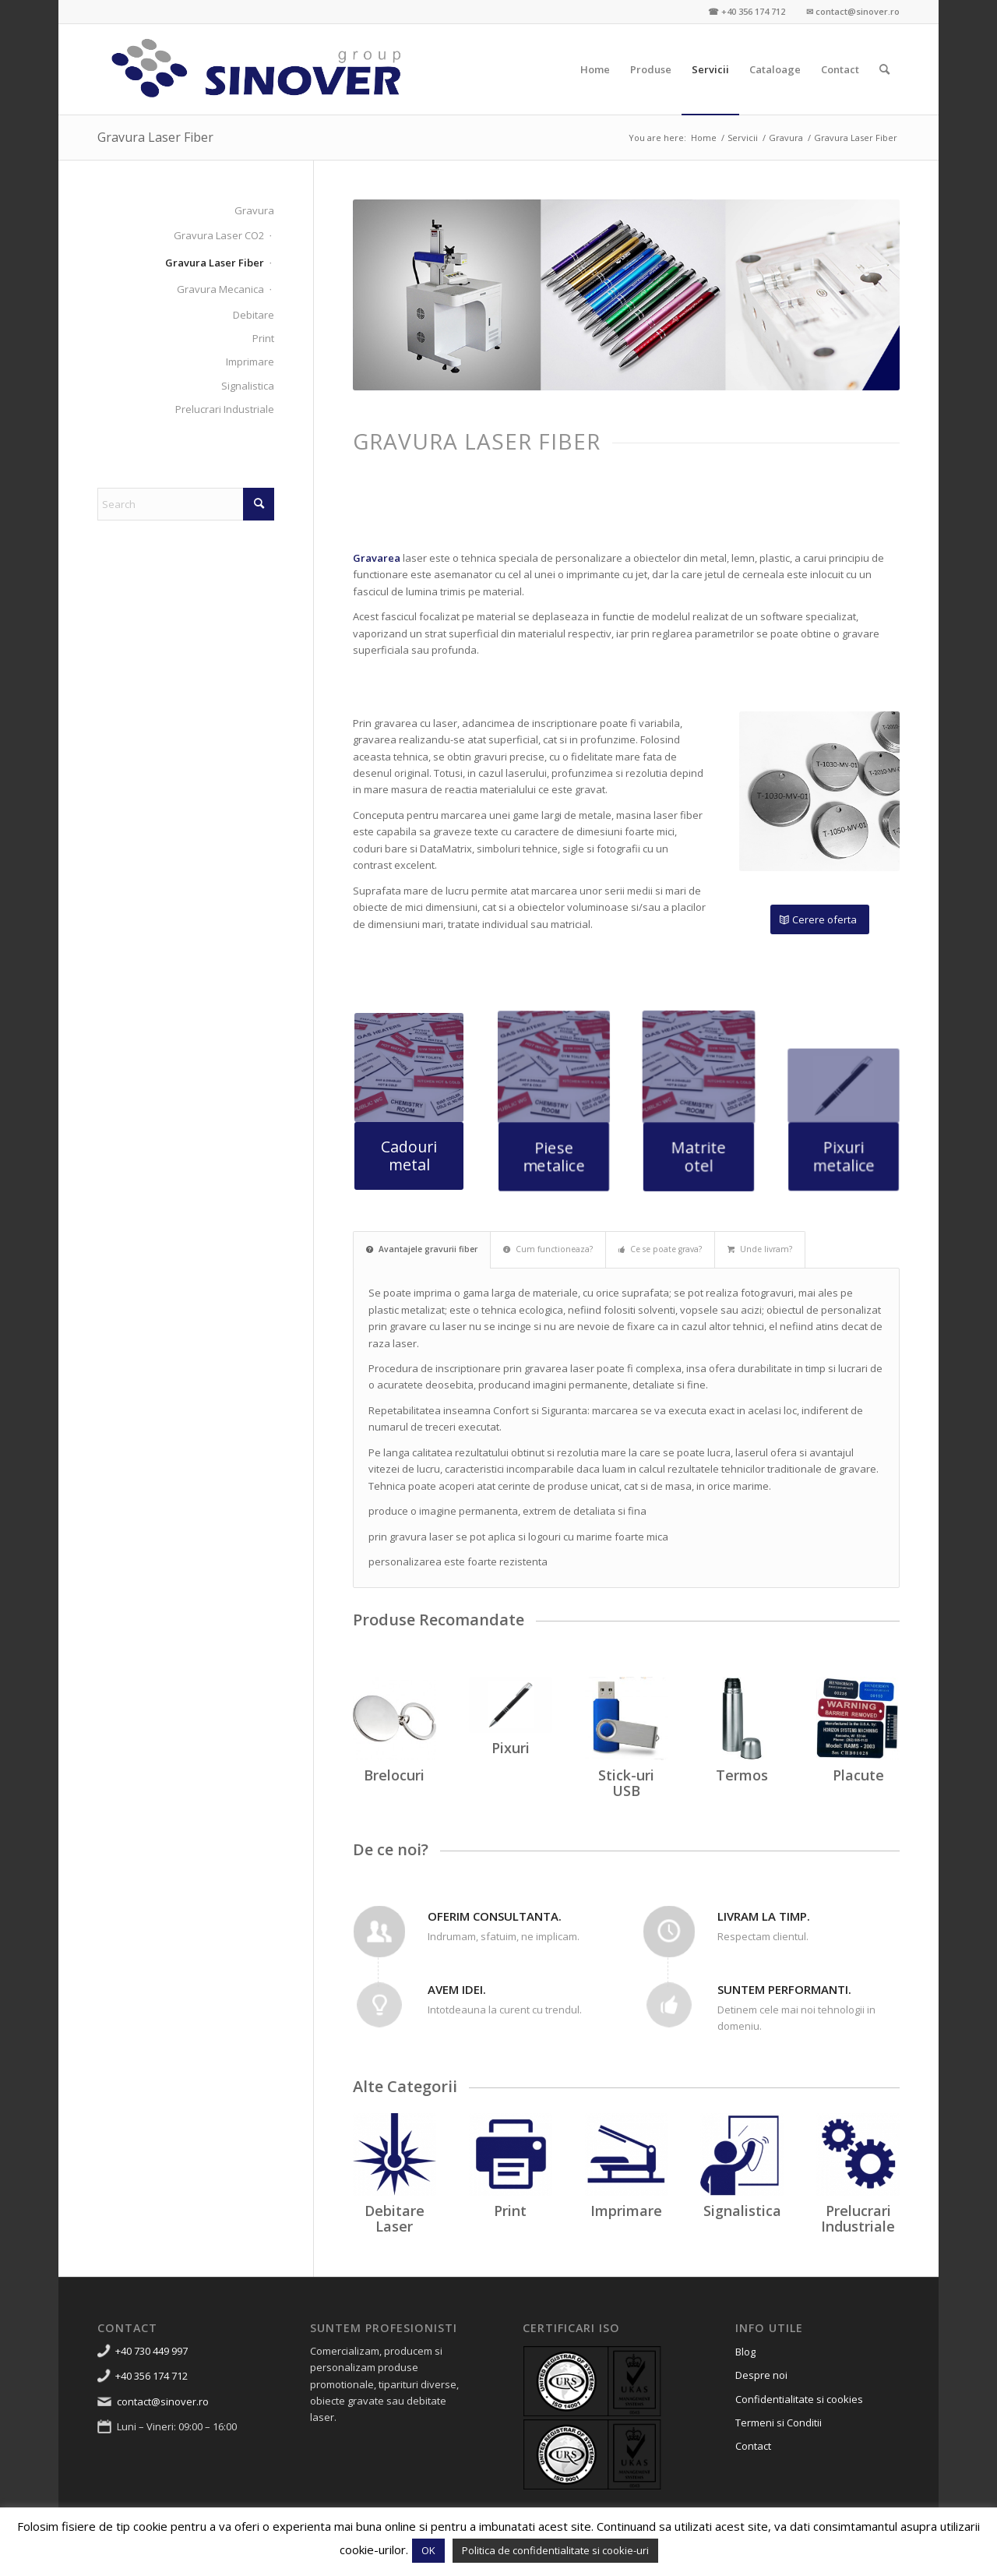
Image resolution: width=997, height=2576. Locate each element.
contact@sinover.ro (163, 2401)
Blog (745, 2352)
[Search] (884, 69)
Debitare (253, 315)
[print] (510, 2155)
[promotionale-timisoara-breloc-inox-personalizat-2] (394, 1718)
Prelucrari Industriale (224, 409)
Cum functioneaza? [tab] (548, 1249)
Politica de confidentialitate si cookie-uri (555, 2550)
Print (263, 338)
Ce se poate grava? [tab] (660, 1249)
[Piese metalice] (554, 1142)
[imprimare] (626, 2155)
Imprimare (250, 362)
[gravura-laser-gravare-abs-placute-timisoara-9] (858, 1718)
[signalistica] (742, 2155)
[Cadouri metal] (409, 1153)
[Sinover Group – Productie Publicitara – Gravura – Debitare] (257, 69)
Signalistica (247, 386)
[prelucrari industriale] (858, 2155)
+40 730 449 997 (151, 2351)
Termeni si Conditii (778, 2422)
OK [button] (428, 2550)
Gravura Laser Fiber (155, 137)
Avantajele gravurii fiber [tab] (421, 1249)
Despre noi (761, 2375)
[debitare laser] (394, 2155)
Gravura (254, 210)
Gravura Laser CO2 (219, 235)
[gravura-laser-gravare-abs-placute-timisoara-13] (409, 1069)
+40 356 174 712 (151, 2376)
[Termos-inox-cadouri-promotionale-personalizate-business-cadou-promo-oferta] (742, 1718)
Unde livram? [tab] (759, 1249)
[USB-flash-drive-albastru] (626, 1718)
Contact (753, 2446)
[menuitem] (595, 69)
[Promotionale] (510, 1704)
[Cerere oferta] (819, 920)
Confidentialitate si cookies (799, 2399)
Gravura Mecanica (220, 289)
